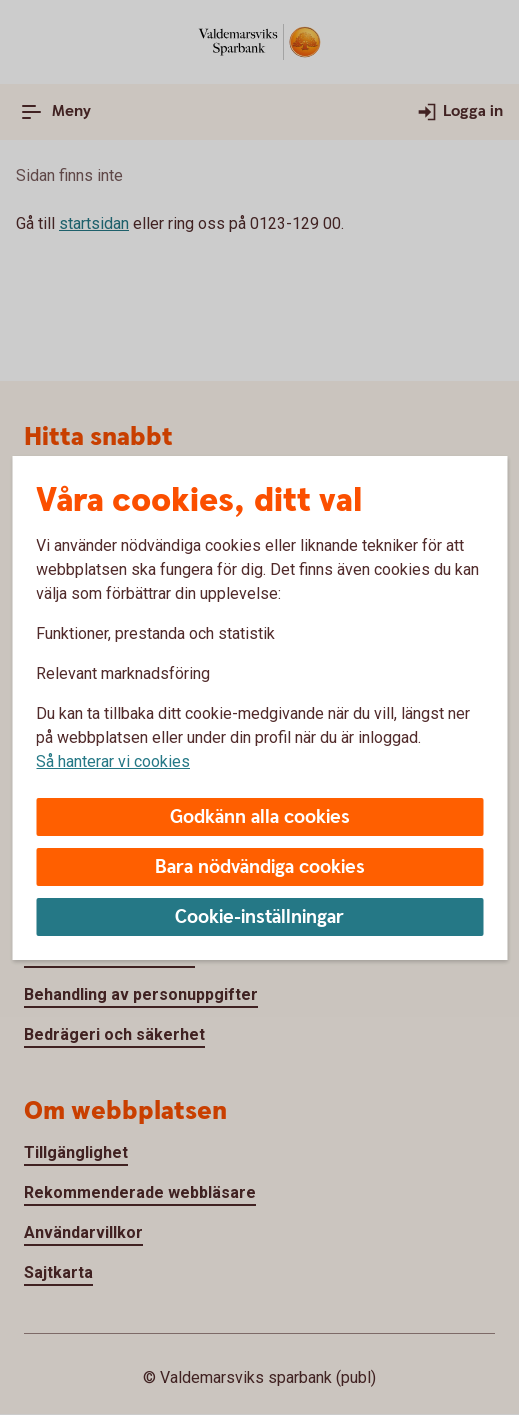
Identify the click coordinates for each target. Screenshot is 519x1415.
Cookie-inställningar (259, 917)
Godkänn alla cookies (260, 817)
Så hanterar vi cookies (113, 761)
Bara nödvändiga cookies (260, 867)
